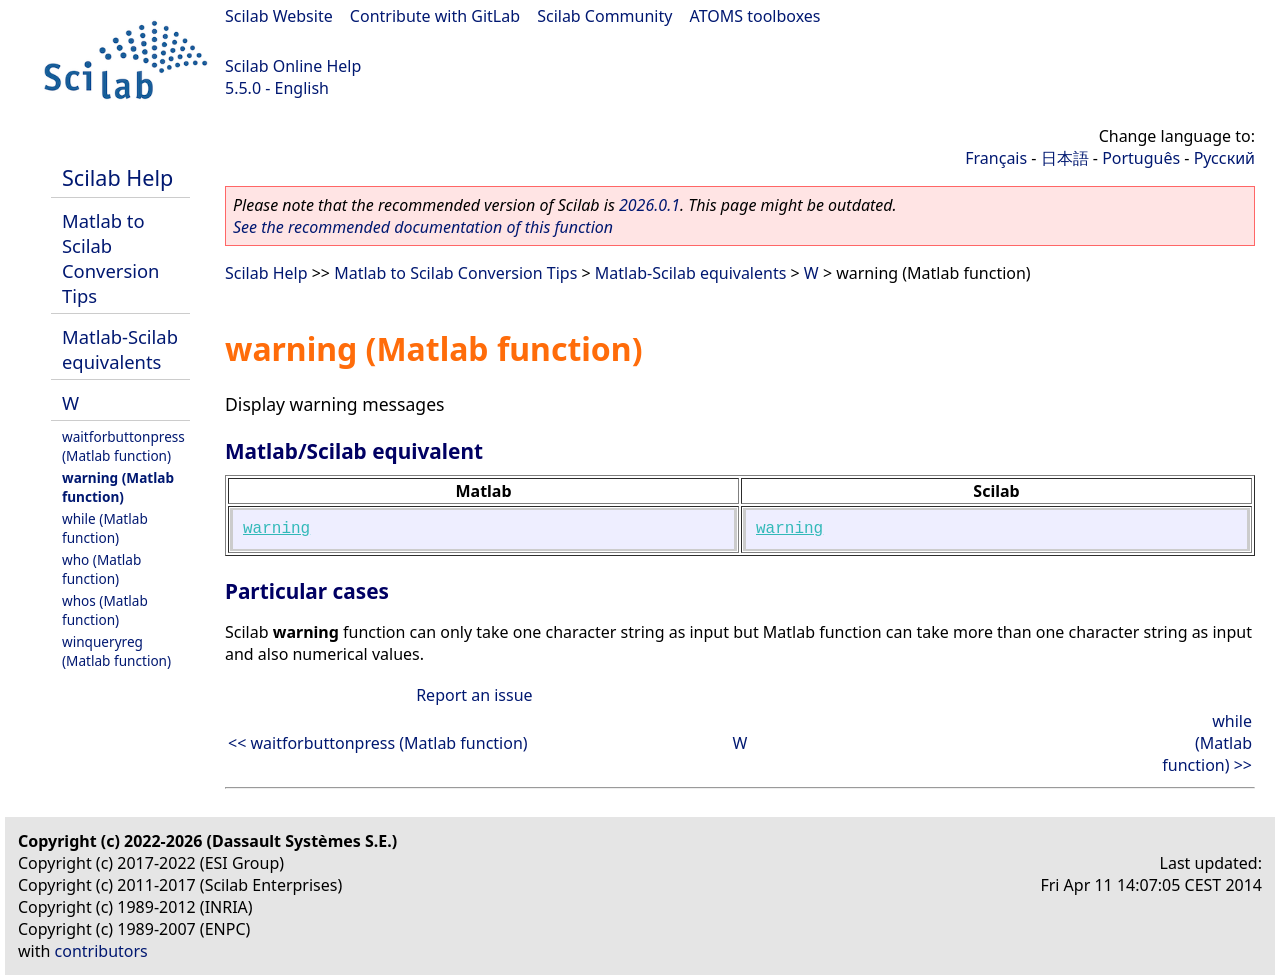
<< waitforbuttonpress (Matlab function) (378, 743)
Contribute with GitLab (435, 16)
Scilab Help (117, 177)
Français (996, 158)
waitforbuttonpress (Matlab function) (123, 446)
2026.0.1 (649, 205)
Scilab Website (279, 16)
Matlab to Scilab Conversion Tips (110, 258)
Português (1141, 158)
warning (276, 529)
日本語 (1065, 158)
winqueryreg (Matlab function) (116, 651)
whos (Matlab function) (105, 610)
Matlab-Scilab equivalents (120, 349)
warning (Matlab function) (118, 487)
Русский (1224, 158)
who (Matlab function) (101, 569)
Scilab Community (604, 16)
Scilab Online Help (293, 66)
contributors (101, 951)
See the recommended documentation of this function (423, 227)
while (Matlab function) (105, 528)
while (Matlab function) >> (1207, 743)
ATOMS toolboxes (755, 16)
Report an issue (474, 695)
